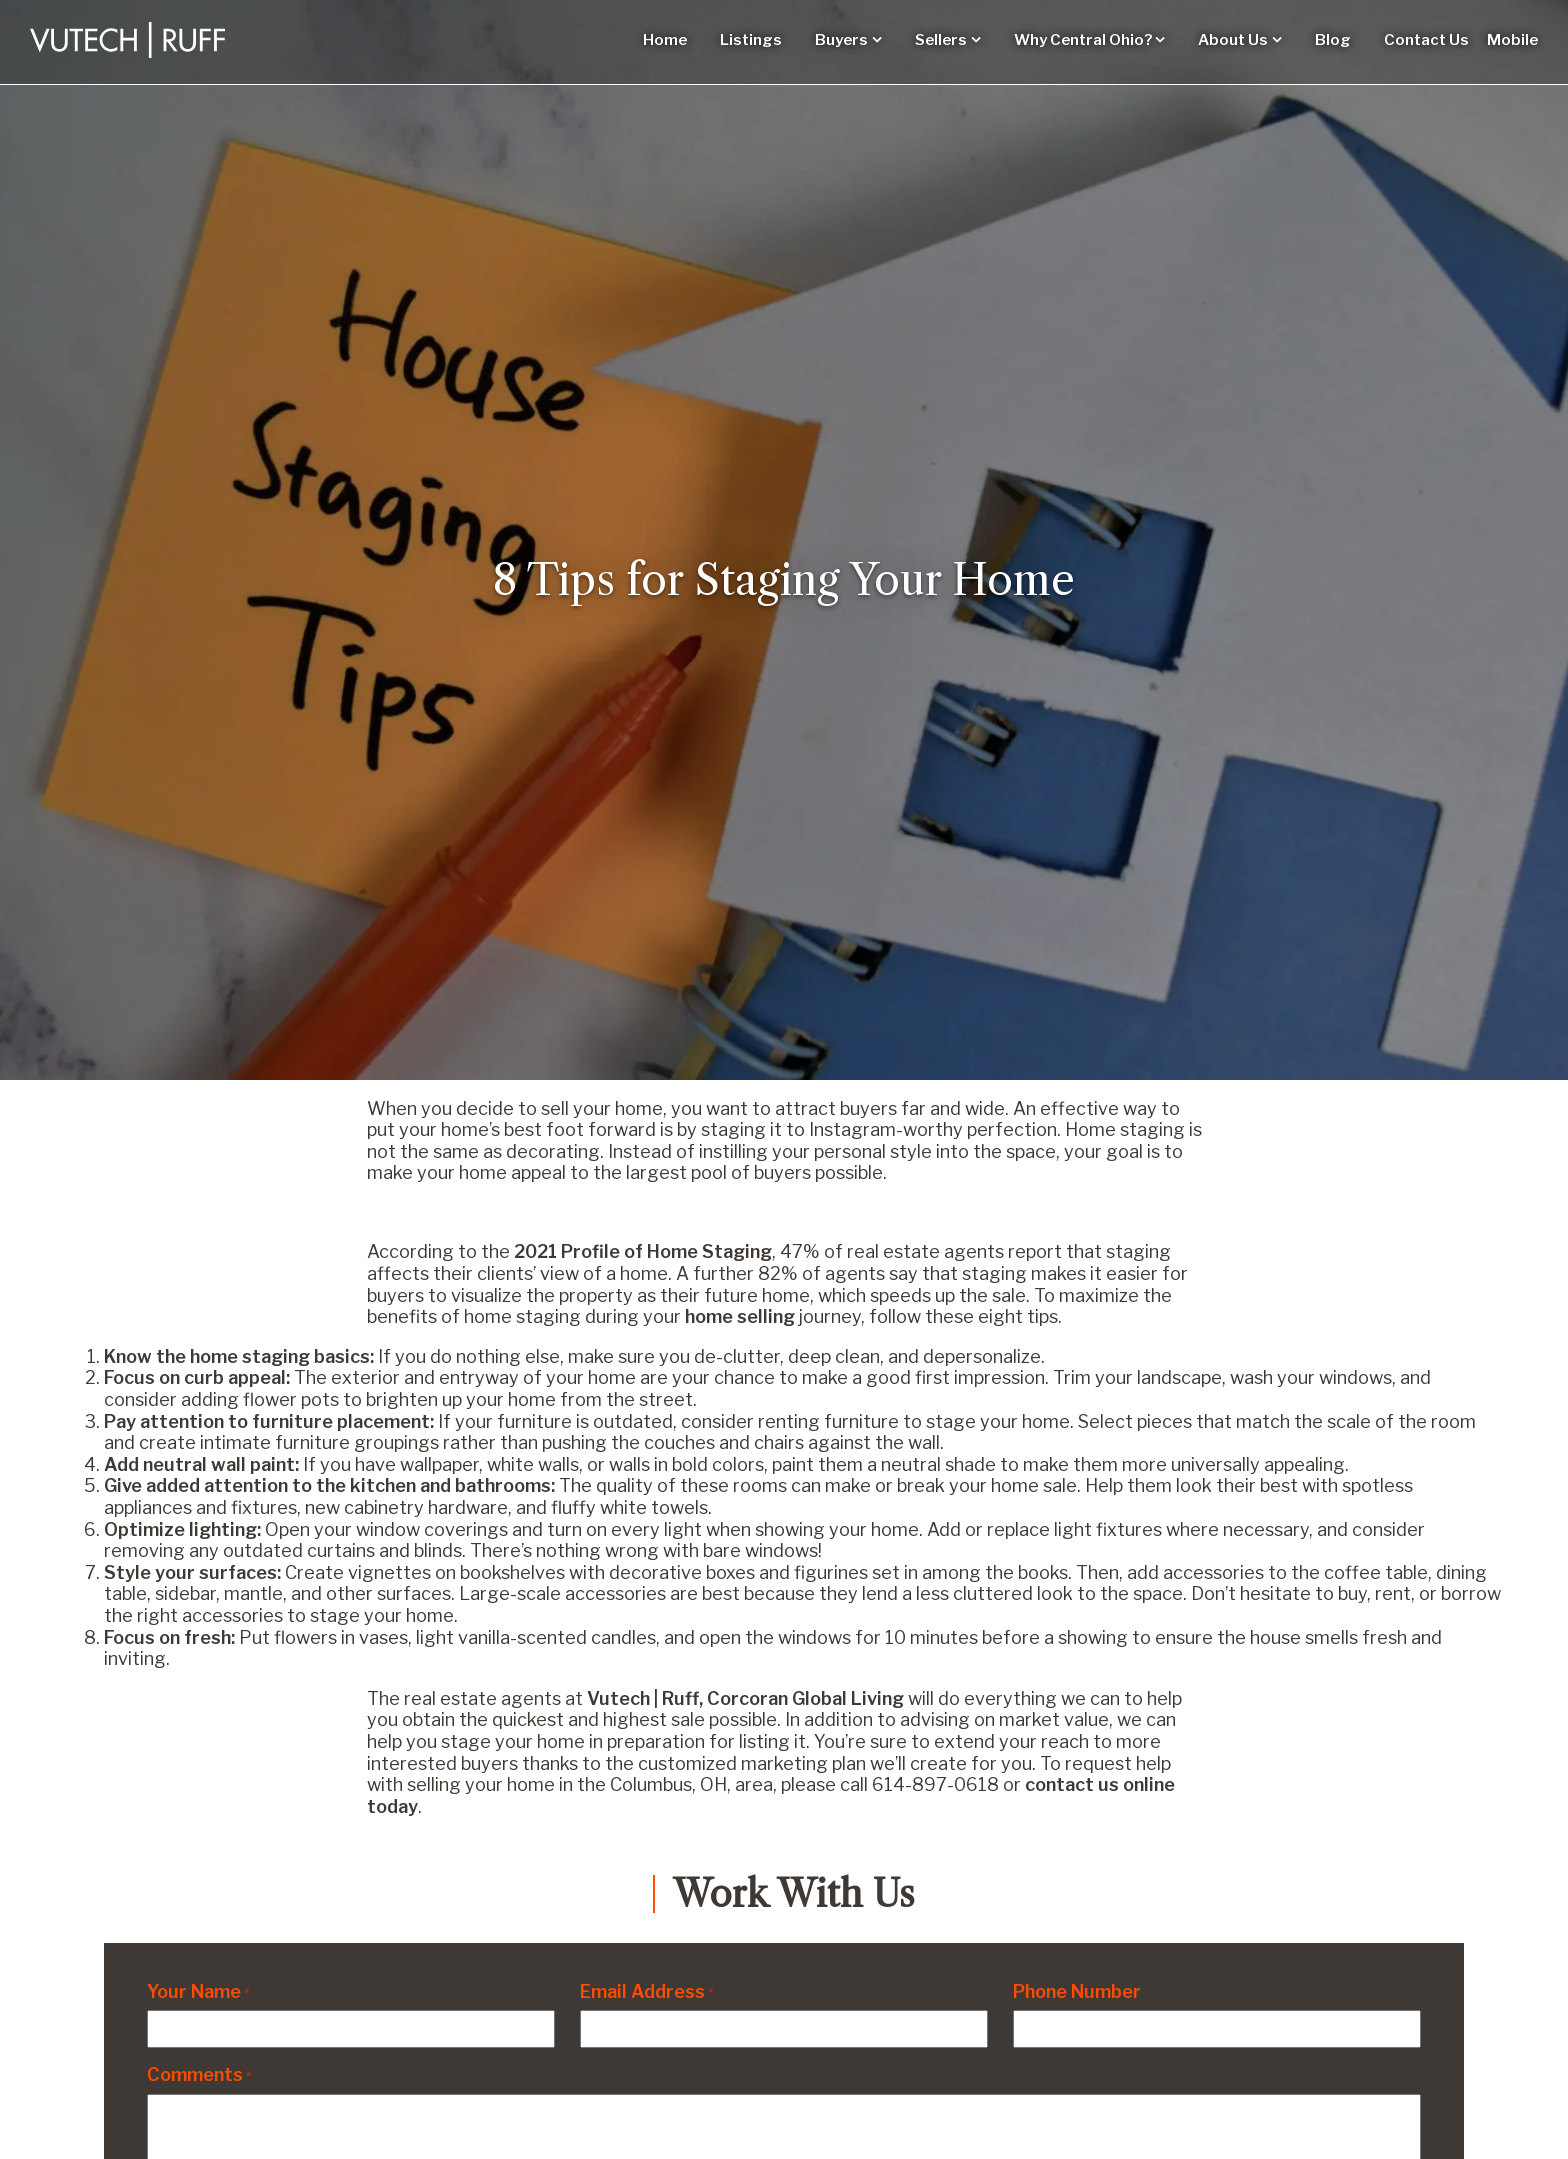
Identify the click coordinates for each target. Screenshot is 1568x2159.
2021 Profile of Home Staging (643, 1251)
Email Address (647, 1991)
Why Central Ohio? (1083, 40)
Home (665, 40)
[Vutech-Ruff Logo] (127, 40)
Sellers (941, 40)
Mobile (1512, 40)
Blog (1333, 40)
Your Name (198, 1991)
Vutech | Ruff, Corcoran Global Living (745, 1698)
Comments (199, 2074)
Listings (751, 40)
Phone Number (1077, 1991)
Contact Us (1426, 40)
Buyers (841, 40)
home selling (740, 1316)
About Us (1233, 40)
